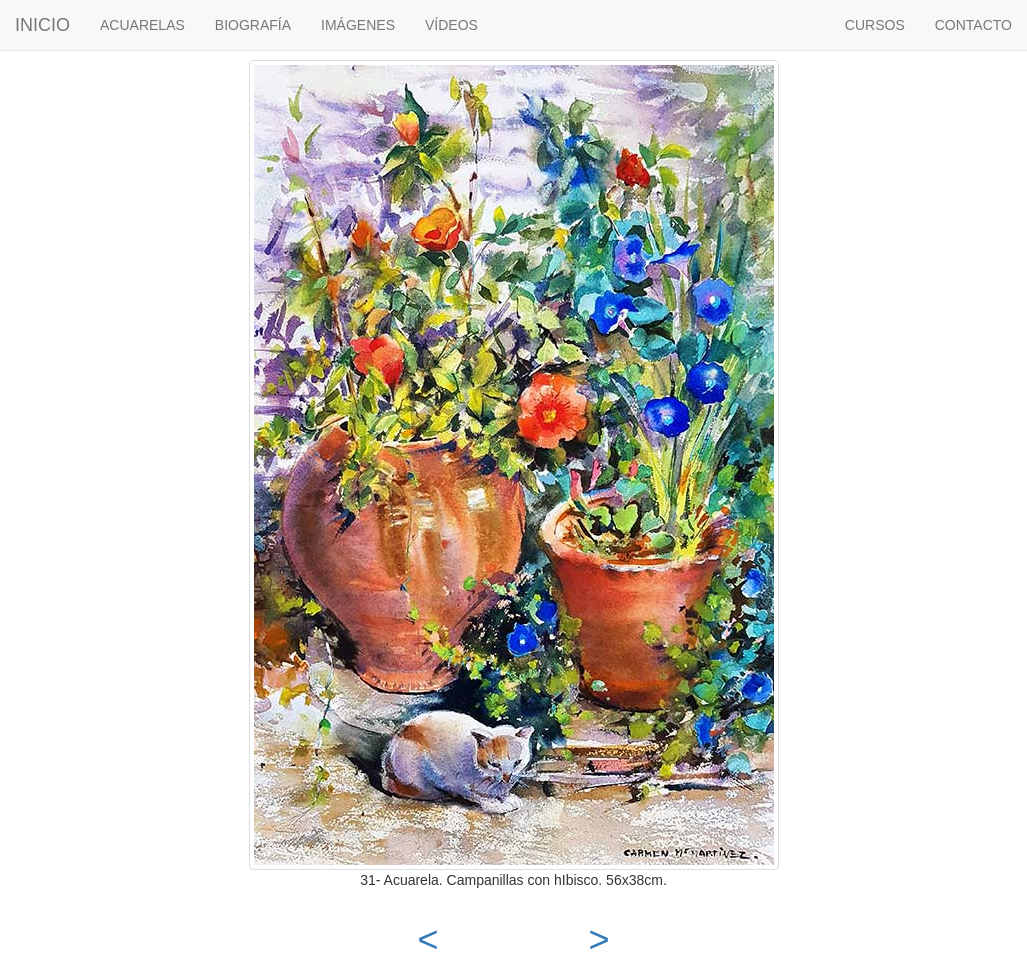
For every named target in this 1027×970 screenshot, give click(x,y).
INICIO (42, 25)
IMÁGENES (358, 25)
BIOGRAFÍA (253, 25)
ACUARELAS (142, 25)
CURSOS (875, 25)
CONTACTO (973, 25)
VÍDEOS (451, 25)
